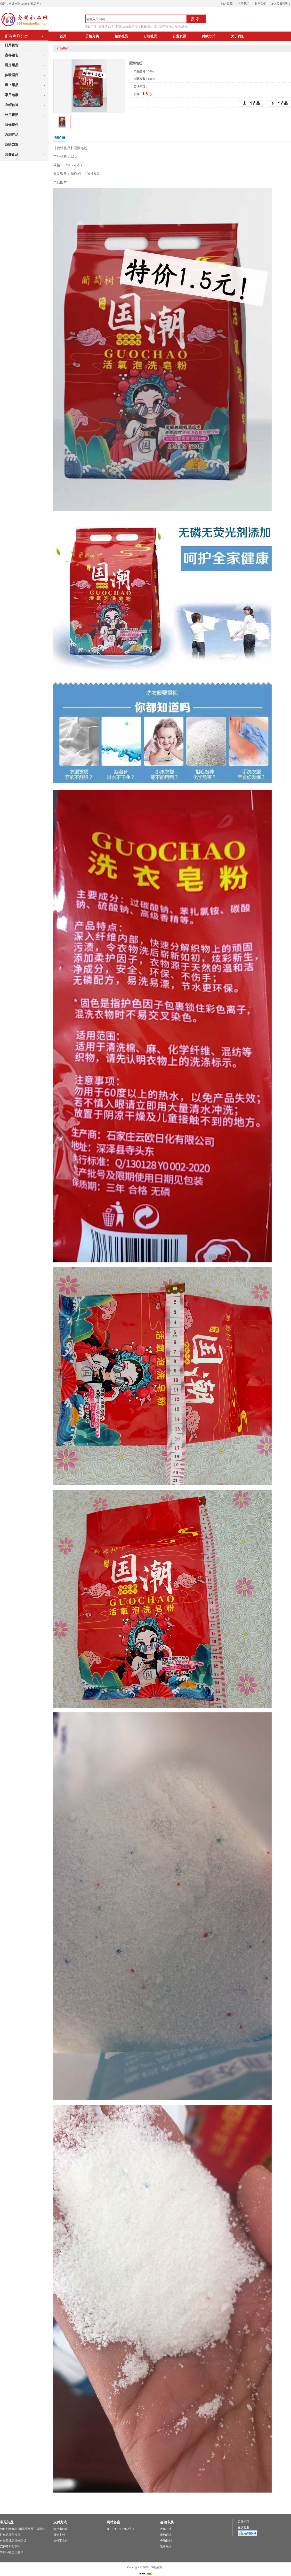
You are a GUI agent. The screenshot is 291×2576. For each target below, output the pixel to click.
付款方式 (208, 36)
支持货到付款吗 (10, 2546)
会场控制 (166, 2540)
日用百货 (11, 45)
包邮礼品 (121, 36)
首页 (63, 36)
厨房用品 (11, 65)
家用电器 (11, 95)
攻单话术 (166, 2546)
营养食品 (11, 154)
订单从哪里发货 (10, 2534)
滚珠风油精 (106, 26)
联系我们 (260, 3)
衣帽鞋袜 (11, 105)
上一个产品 (251, 103)
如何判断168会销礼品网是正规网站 (22, 2529)
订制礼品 (150, 36)
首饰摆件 (11, 125)
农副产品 (11, 135)
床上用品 (11, 85)
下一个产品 (279, 103)
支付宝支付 (60, 2540)
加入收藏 (227, 3)
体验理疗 (11, 75)
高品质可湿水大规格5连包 (171, 26)
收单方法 (166, 2529)
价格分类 (92, 36)
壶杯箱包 (11, 55)
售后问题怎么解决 (11, 2552)
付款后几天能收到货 (13, 2540)
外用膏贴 (11, 115)
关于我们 (244, 3)
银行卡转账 (60, 2529)
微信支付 (59, 2534)
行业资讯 (179, 36)
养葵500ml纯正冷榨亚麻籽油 (133, 26)
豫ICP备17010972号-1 (120, 2529)
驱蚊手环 (91, 26)
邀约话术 (166, 2534)
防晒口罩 (11, 145)
